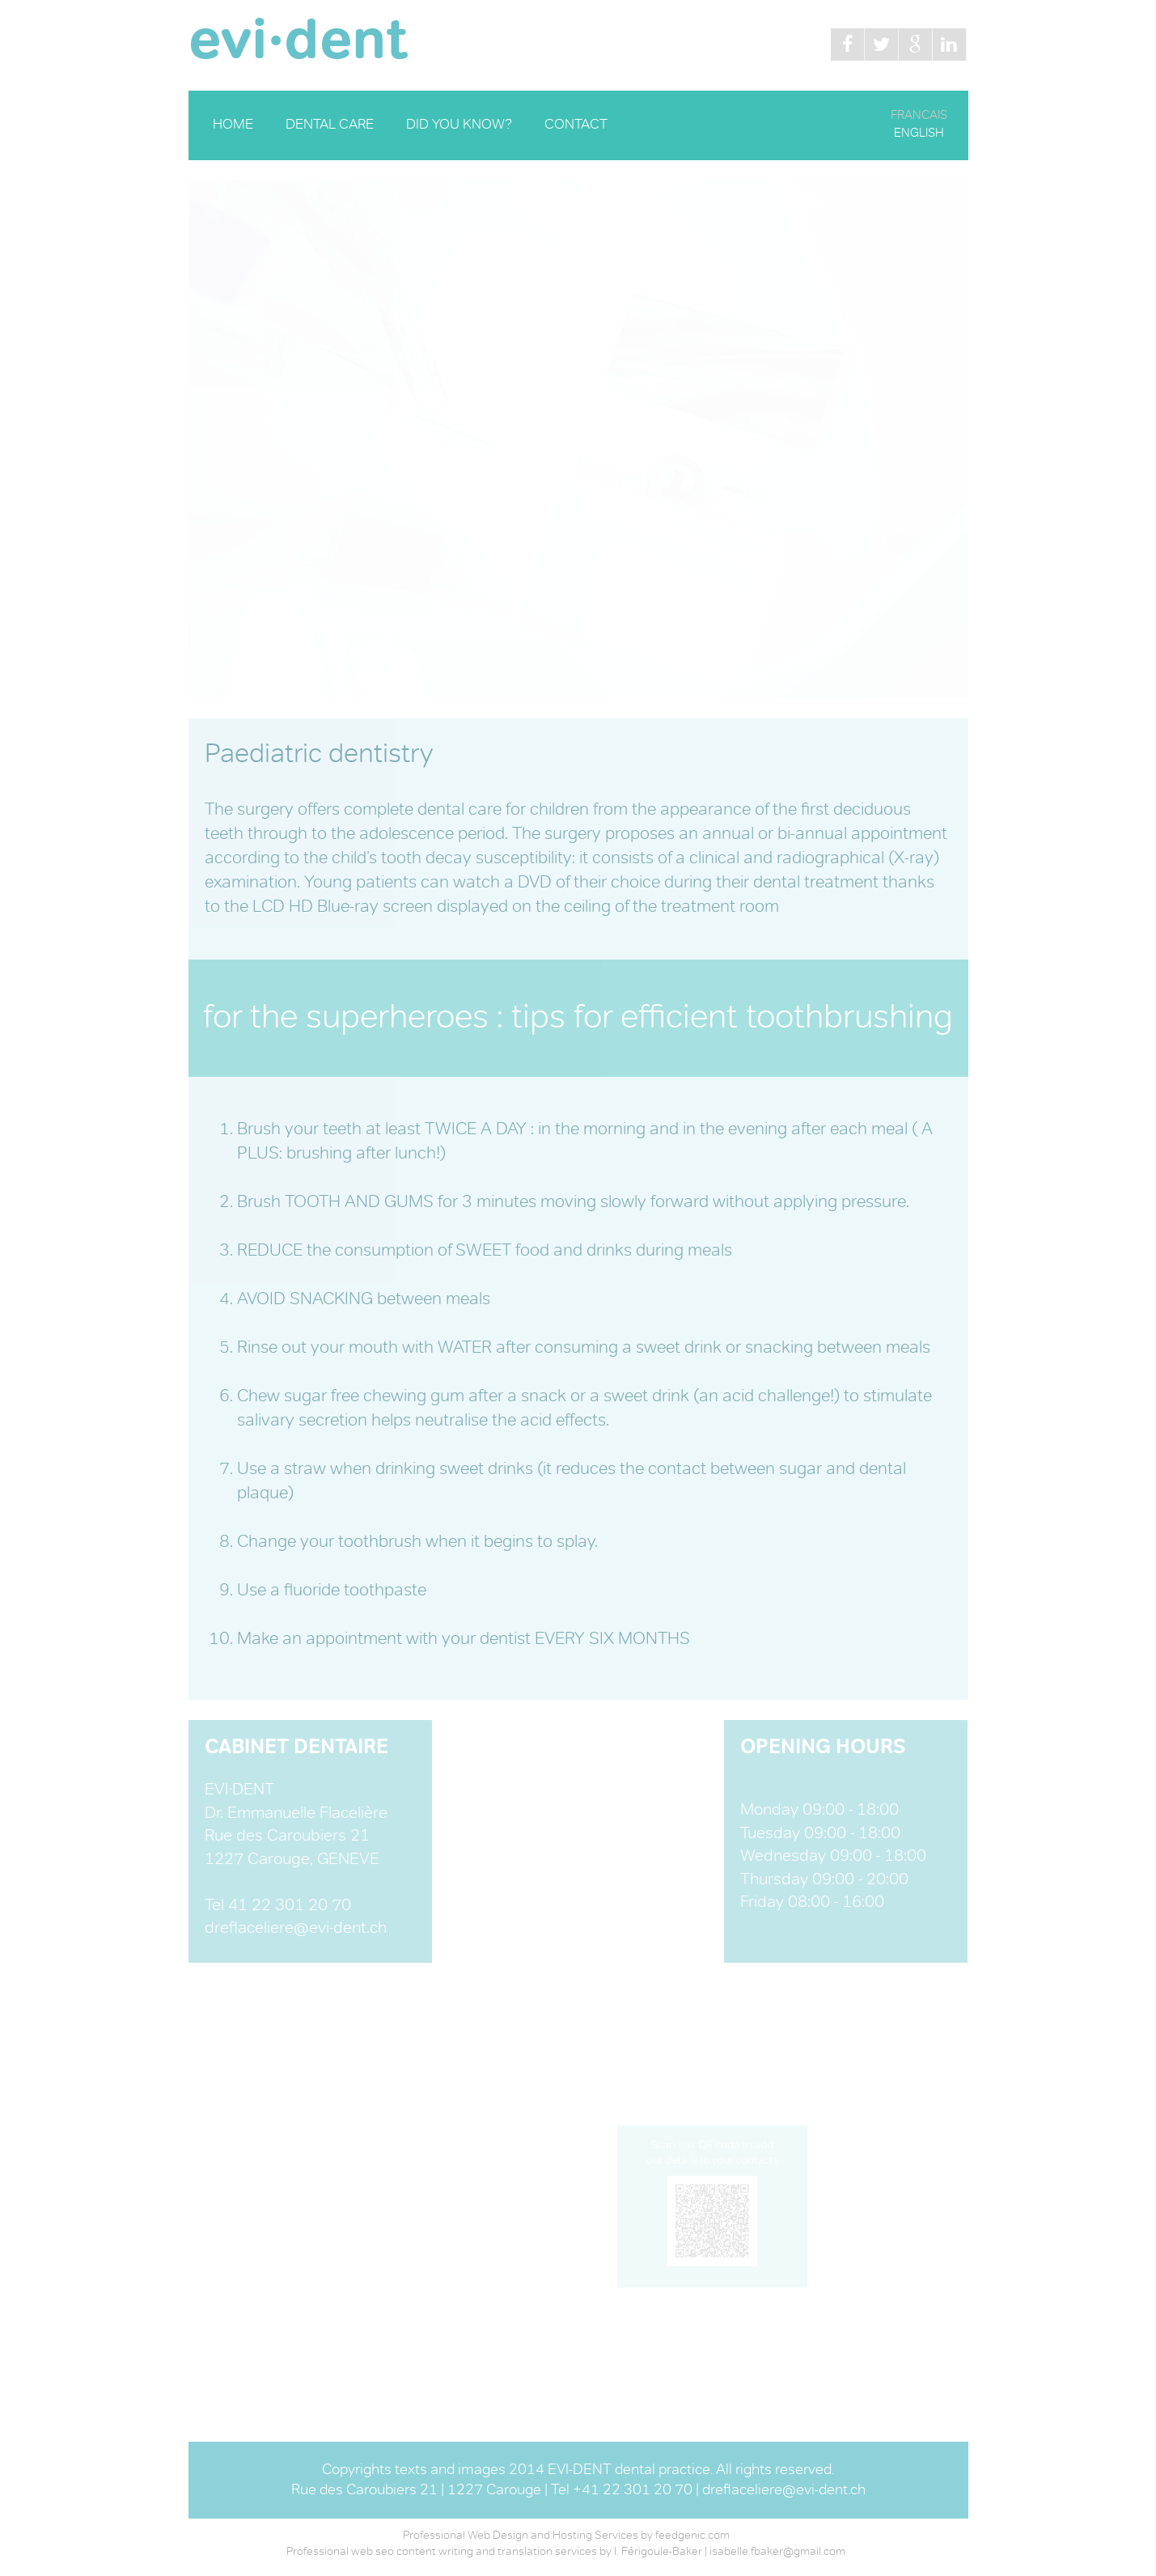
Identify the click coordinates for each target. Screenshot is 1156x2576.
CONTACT (576, 124)
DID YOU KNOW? (459, 124)
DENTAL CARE (330, 124)
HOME (233, 124)
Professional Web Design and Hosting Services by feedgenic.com (566, 2535)
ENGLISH (919, 133)
